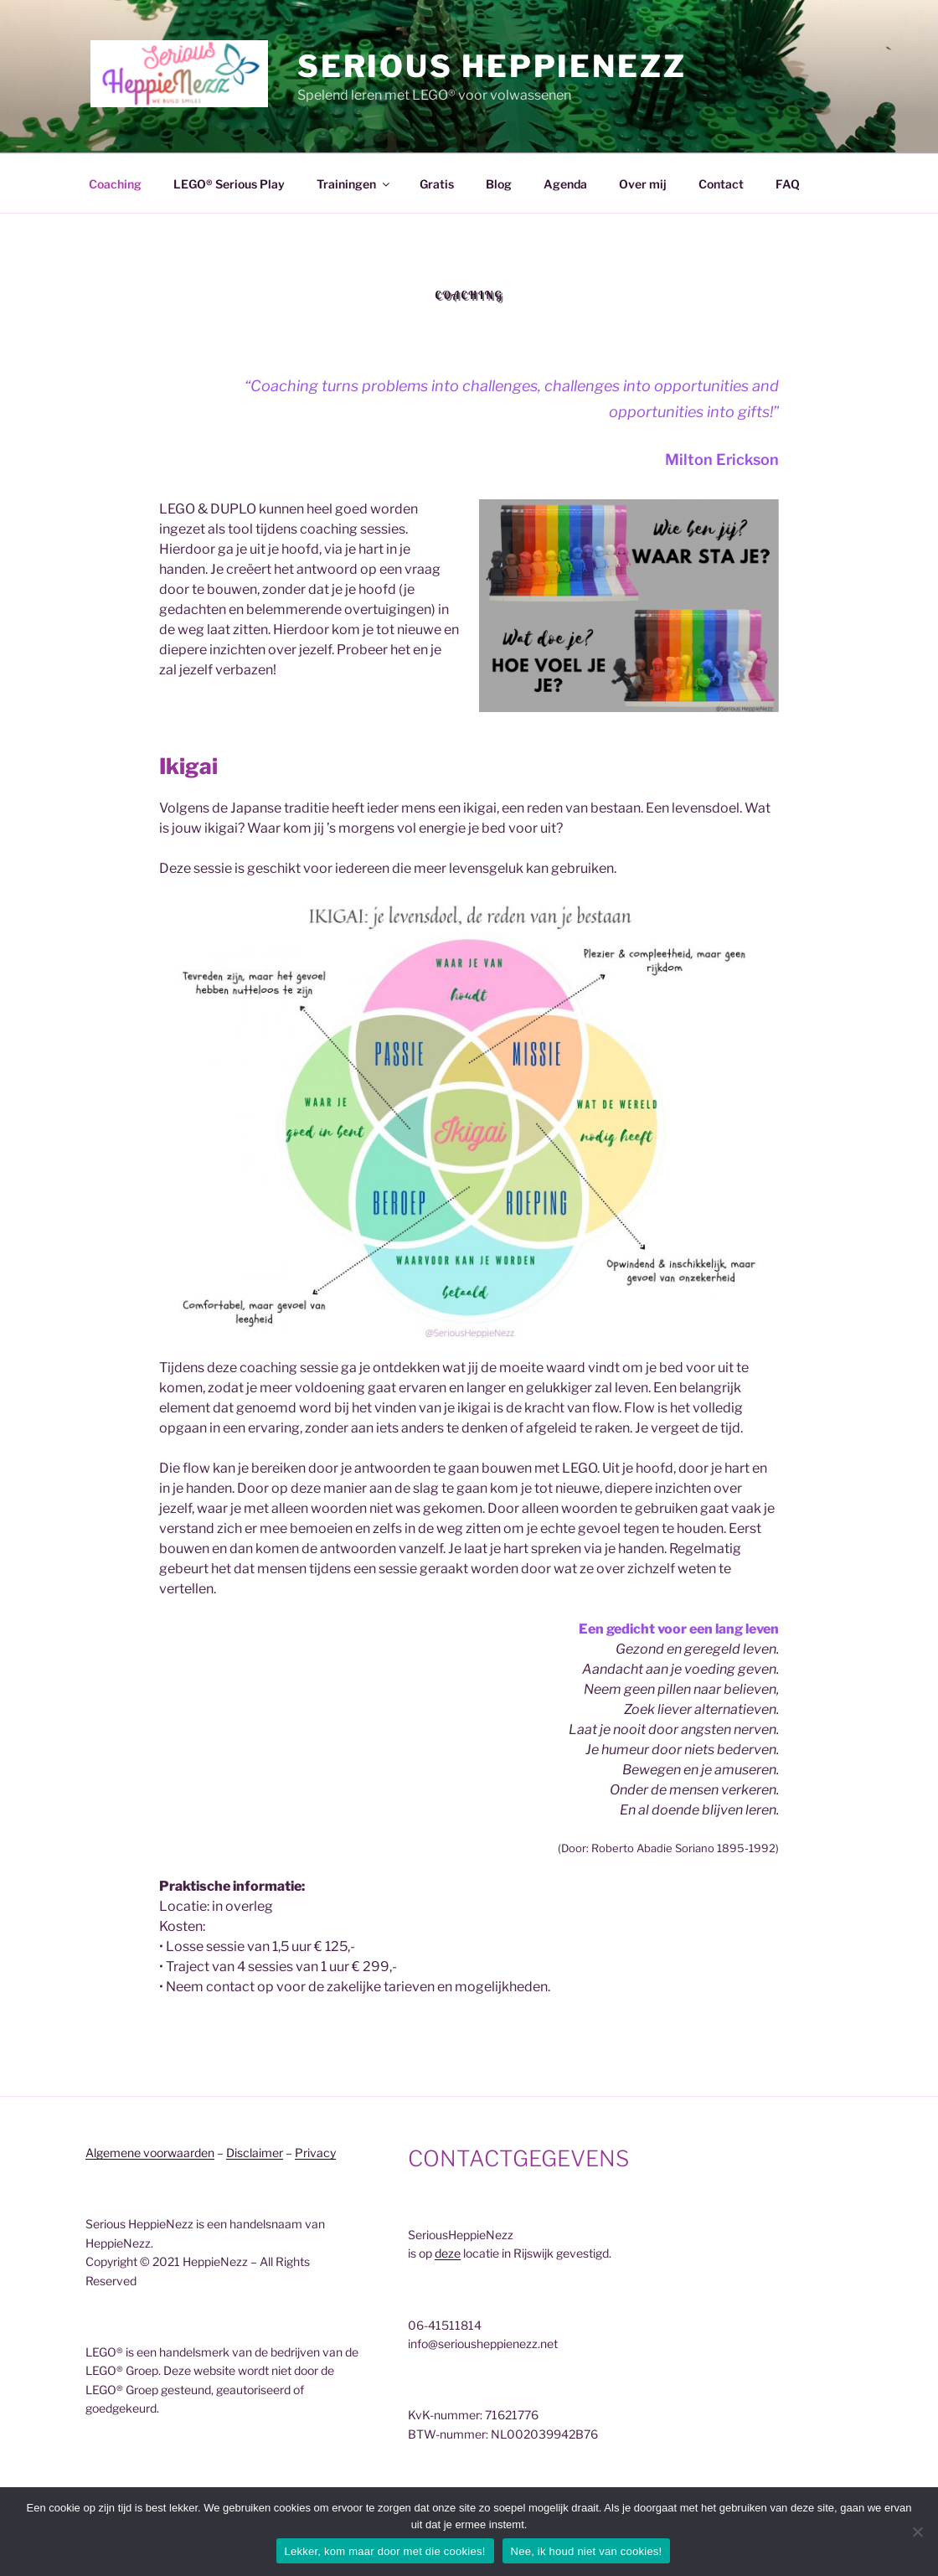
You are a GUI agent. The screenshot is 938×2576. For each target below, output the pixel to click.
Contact (721, 184)
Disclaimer (254, 2152)
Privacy (315, 2152)
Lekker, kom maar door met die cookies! (385, 2551)
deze (448, 2253)
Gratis (437, 184)
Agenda (565, 184)
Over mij (643, 184)
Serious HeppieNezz (492, 66)
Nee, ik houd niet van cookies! (586, 2551)
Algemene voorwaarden (149, 2152)
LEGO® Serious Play (229, 184)
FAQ (788, 184)
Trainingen (354, 184)
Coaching (115, 184)
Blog (499, 184)
